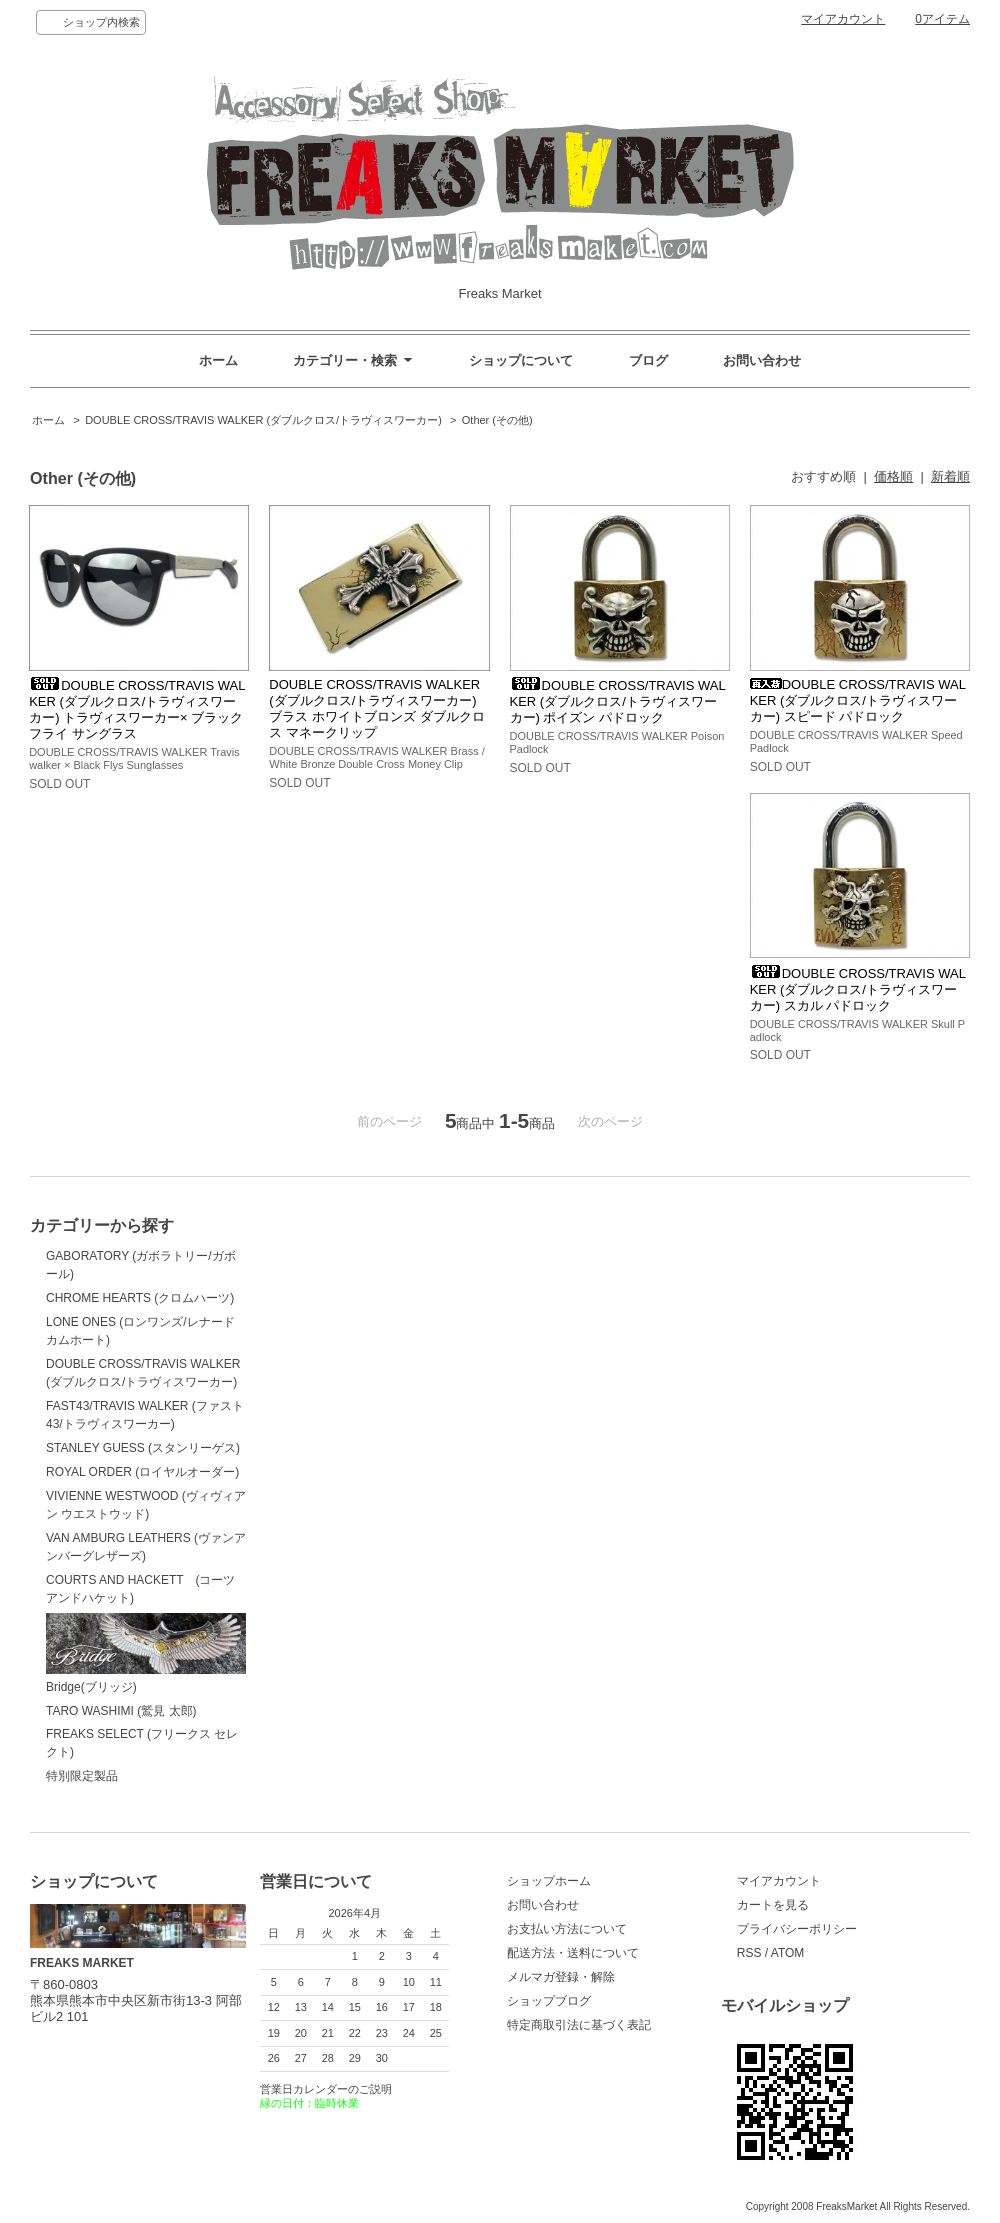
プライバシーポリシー (797, 1929)
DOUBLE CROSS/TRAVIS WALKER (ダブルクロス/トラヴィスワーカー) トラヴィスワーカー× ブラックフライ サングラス (137, 709)
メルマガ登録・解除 (561, 1977)
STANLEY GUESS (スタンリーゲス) (143, 1448)
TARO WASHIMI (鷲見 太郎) (121, 1711)
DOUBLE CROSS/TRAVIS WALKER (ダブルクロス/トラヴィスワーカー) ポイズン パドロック (618, 701)
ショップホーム (549, 1881)
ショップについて (521, 360)
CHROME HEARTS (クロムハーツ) (140, 1298)
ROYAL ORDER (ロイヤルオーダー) (142, 1472)
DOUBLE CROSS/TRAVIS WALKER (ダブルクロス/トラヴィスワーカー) (263, 420)
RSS (749, 1953)
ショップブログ (549, 2001)
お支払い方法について (567, 1929)
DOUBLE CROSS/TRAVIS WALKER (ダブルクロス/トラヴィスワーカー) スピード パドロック (858, 700)
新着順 (950, 476)
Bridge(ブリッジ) (146, 1653)
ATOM (788, 1953)
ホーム (218, 360)
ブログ (648, 360)
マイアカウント (843, 19)
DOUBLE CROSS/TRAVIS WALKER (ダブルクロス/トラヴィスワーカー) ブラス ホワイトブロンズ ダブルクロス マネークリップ (376, 708)
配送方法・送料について (573, 1953)
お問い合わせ (762, 360)
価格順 (893, 476)
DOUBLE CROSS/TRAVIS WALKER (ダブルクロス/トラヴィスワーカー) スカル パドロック (858, 989)
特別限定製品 (82, 1776)
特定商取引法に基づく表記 (579, 2025)
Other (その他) (497, 420)
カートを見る (773, 1905)
